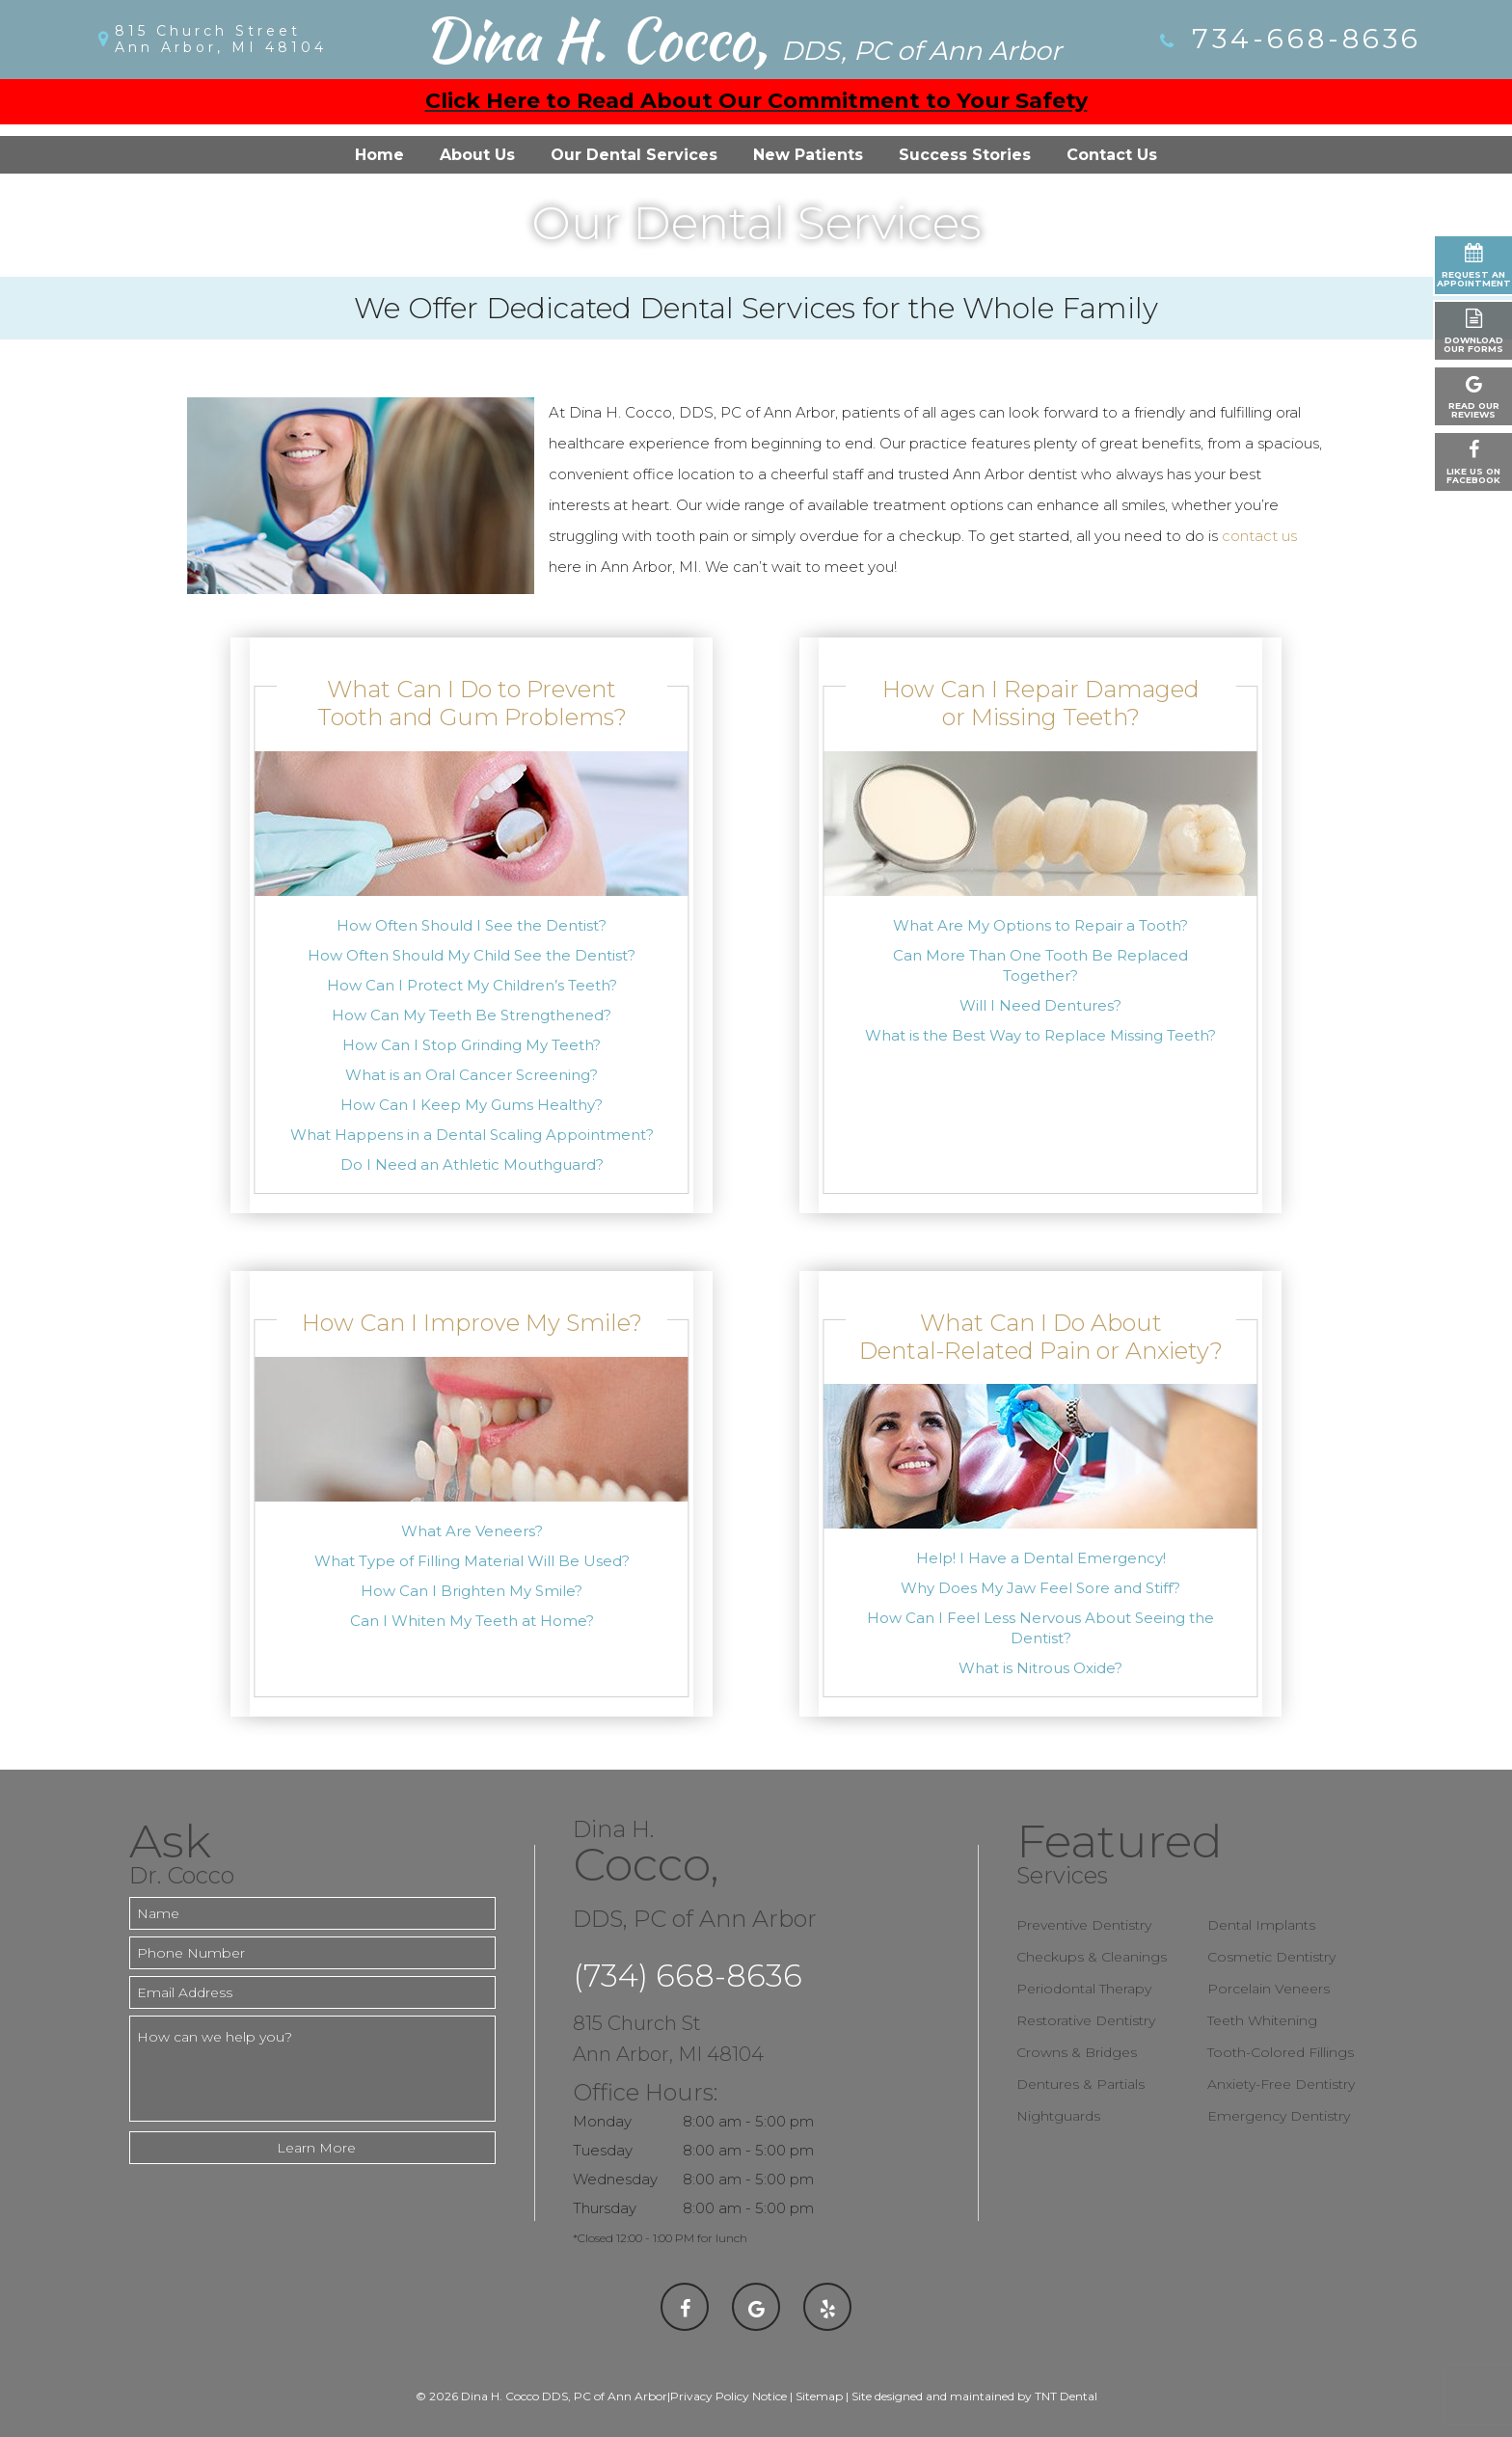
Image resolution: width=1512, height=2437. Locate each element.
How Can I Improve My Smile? (472, 1323)
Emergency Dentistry (1278, 2116)
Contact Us (1111, 155)
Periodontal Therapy (1083, 1988)
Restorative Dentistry (1085, 2020)
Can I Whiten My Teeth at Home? (472, 1620)
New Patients (808, 155)
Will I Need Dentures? (1040, 1005)
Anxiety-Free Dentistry (1281, 2084)
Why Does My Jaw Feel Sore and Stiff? (1040, 1588)
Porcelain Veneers (1268, 1988)
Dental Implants (1261, 1925)
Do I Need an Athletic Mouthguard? (472, 1164)
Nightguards (1058, 2116)
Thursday (604, 2208)
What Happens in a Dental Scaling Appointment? (472, 1134)
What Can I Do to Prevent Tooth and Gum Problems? (472, 703)
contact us (1259, 536)
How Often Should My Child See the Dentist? (471, 955)
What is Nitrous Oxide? (1040, 1668)
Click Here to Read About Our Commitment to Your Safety (756, 101)
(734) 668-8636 (687, 1975)
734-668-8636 (1289, 38)
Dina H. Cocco (742, 39)
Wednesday (615, 2179)
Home (379, 155)
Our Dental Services (634, 155)
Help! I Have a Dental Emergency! (1041, 1558)
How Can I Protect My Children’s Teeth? (472, 985)
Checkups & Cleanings (1091, 1956)
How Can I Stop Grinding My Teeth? (471, 1045)
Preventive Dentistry (1083, 1925)
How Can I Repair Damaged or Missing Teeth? (1041, 703)
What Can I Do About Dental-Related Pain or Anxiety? (1041, 1337)
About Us (477, 155)
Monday (602, 2121)
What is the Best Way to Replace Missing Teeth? (1040, 1035)
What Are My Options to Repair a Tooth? (1040, 925)
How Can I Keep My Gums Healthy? (471, 1105)
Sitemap (819, 2396)
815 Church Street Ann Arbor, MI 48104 (221, 39)
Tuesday (603, 2150)
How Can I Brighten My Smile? (471, 1591)
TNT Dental (1066, 2396)
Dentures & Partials (1080, 2084)
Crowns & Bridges (1076, 2052)
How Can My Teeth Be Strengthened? (471, 1015)
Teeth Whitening (1262, 2020)
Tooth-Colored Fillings (1280, 2052)
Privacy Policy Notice (728, 2396)
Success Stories (965, 155)
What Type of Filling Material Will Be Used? (472, 1561)
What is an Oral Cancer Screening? (471, 1075)
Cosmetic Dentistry (1271, 1956)
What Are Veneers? (472, 1531)
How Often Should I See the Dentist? (472, 925)
